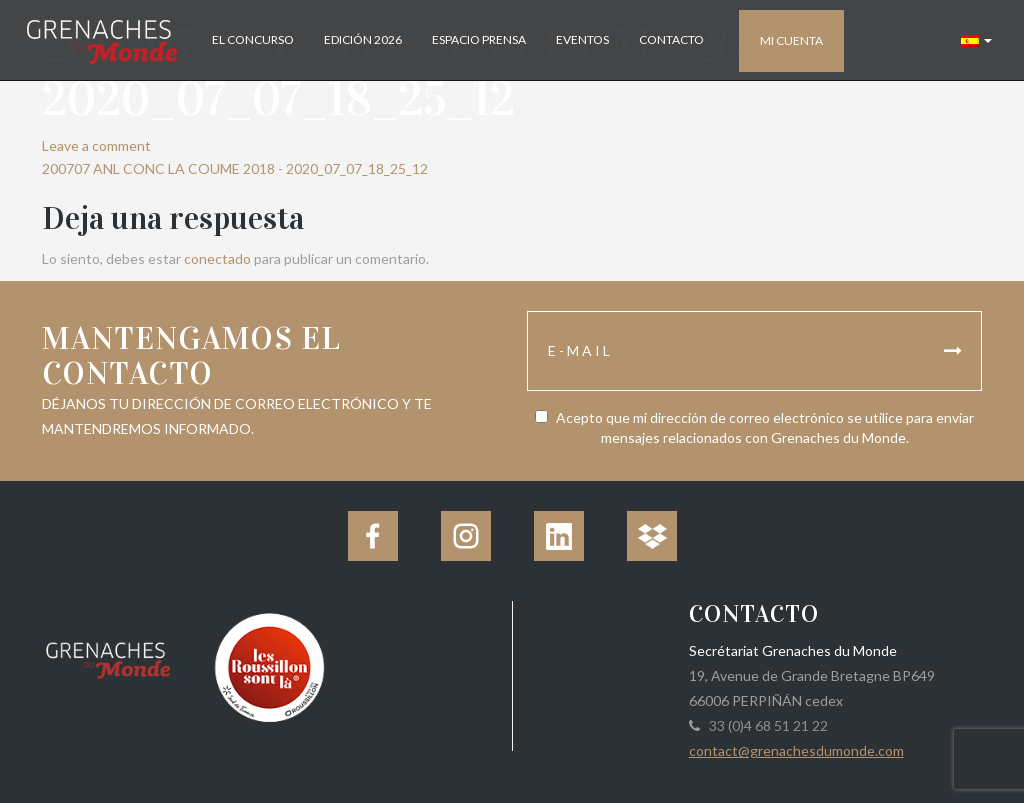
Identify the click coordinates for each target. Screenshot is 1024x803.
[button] (976, 40)
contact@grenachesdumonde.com (796, 750)
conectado (217, 258)
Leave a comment (96, 145)
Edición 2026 (363, 39)
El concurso (253, 39)
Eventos (582, 39)
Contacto (671, 39)
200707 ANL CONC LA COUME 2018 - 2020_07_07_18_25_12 (235, 168)
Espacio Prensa (479, 39)
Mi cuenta (791, 40)
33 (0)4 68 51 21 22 (765, 725)
